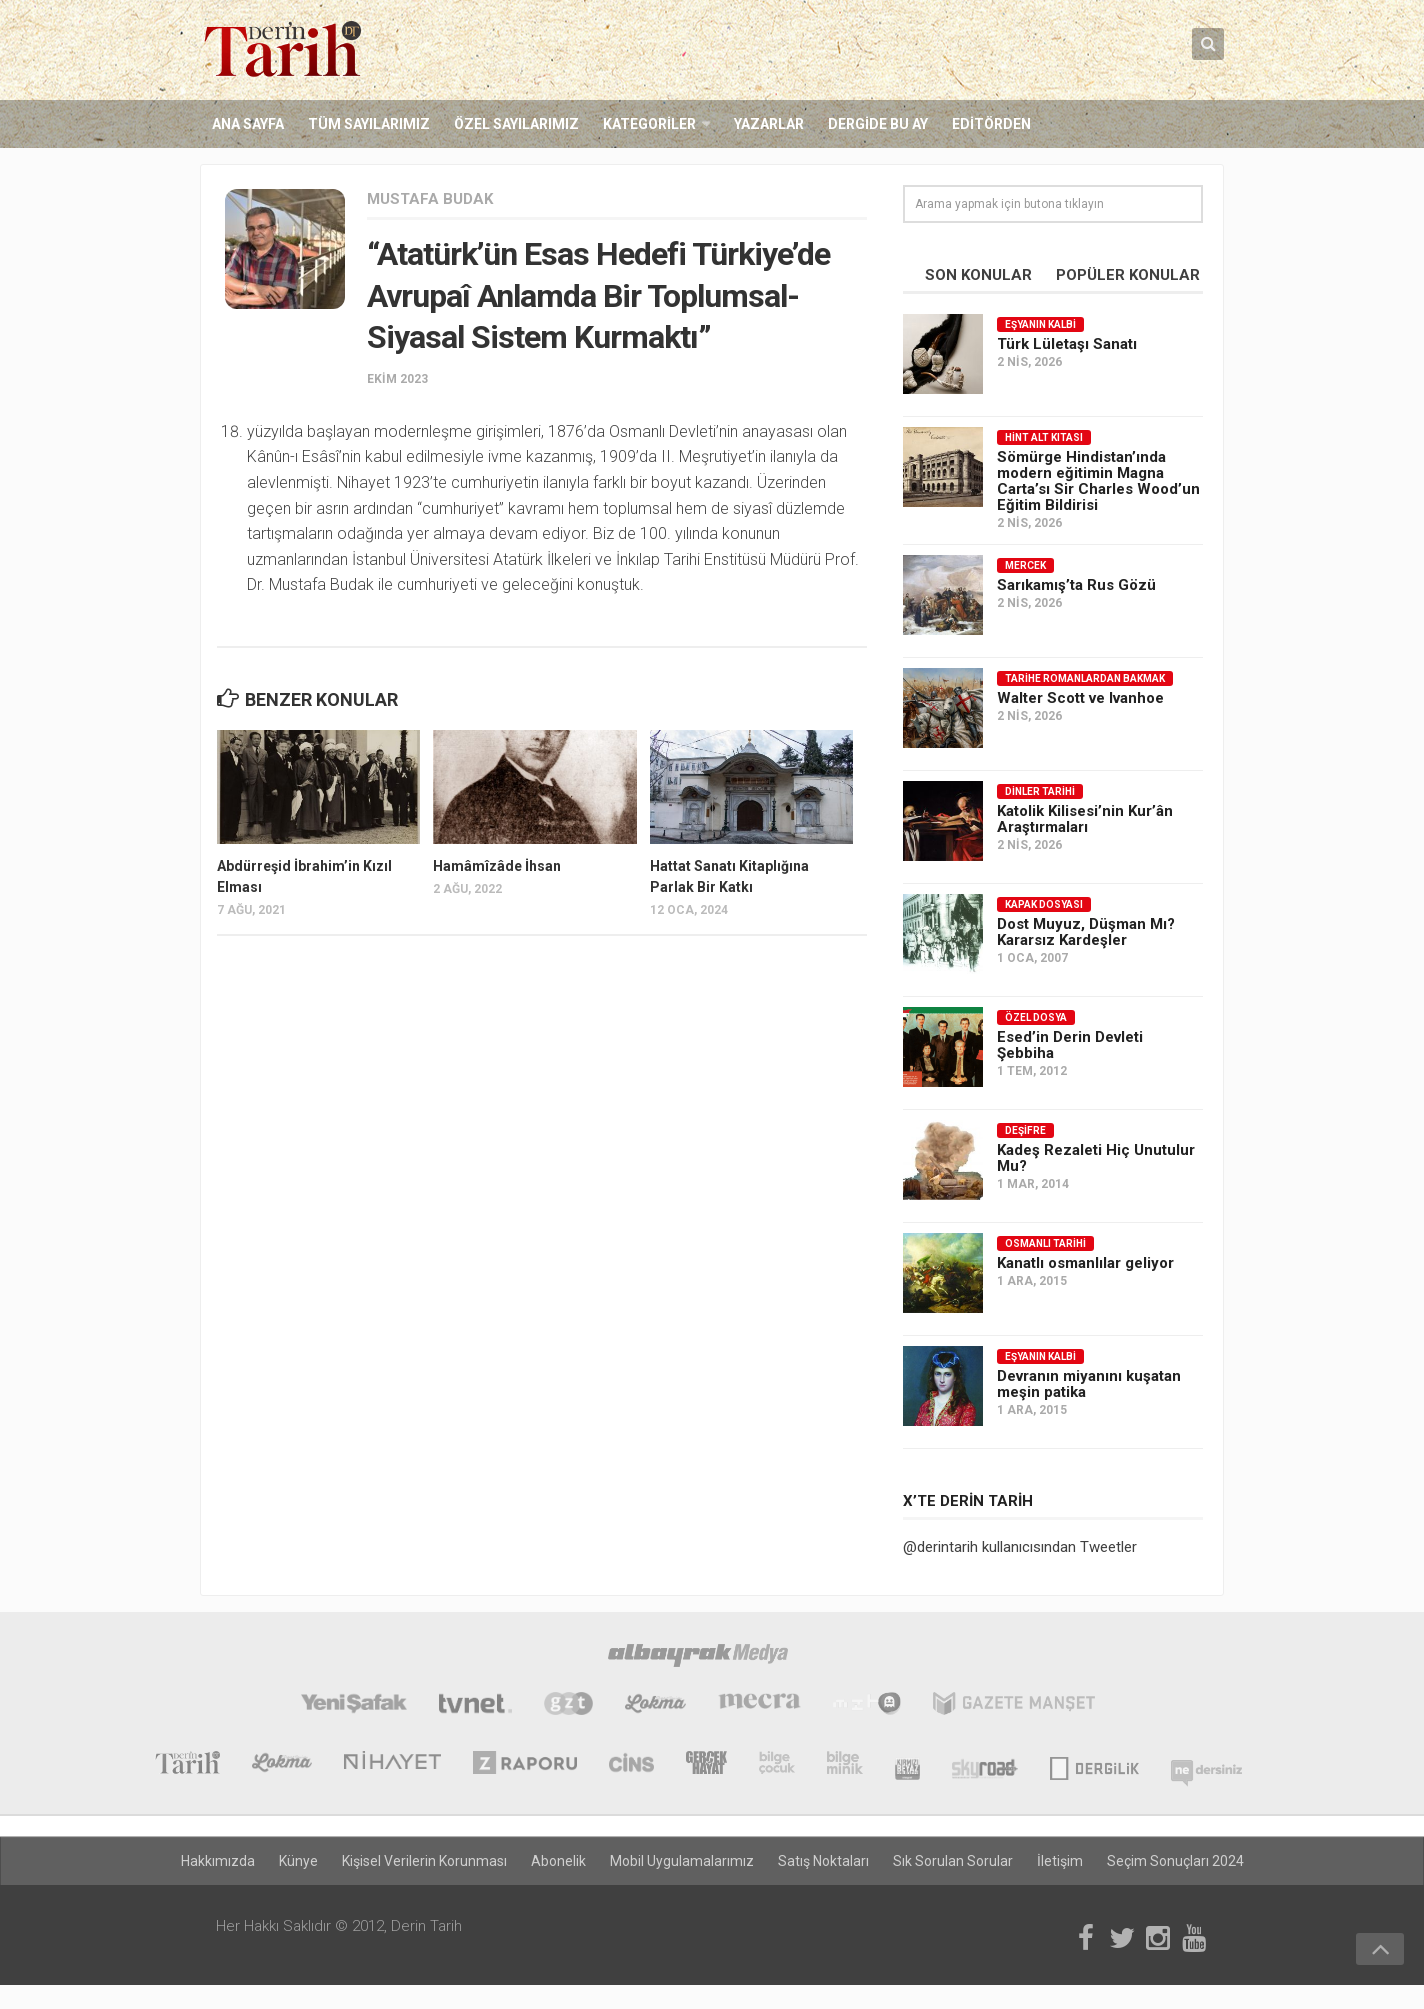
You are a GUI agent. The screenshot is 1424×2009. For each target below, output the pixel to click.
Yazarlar (769, 124)
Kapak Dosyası (1044, 904)
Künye (298, 1861)
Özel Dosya (1036, 1017)
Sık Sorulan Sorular (953, 1861)
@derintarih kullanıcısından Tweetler (1020, 1547)
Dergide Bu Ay (878, 124)
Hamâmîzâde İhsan (497, 866)
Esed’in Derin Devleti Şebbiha (1070, 1045)
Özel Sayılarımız (516, 124)
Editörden (991, 124)
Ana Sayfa (248, 124)
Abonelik (558, 1861)
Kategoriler (649, 124)
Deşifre (1025, 1130)
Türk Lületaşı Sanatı (1067, 344)
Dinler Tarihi (1040, 791)
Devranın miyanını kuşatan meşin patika (1089, 1384)
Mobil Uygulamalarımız (682, 1861)
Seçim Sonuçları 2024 (1175, 1861)
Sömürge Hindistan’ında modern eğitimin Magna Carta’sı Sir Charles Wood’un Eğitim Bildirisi (1098, 481)
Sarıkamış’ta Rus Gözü (1076, 585)
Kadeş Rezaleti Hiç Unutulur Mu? (1096, 1158)
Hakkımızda (218, 1861)
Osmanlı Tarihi (1045, 1243)
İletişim (1060, 1861)
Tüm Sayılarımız (369, 124)
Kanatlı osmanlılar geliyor (1085, 1263)
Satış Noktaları (823, 1861)
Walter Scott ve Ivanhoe (1080, 698)
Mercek (1025, 565)
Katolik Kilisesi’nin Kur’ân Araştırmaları (1085, 819)
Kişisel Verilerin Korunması (424, 1861)
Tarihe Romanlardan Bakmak (1085, 678)
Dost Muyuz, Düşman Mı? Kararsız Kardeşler (1086, 932)
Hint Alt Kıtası (1044, 437)
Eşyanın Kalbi (1040, 324)
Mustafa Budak (430, 199)
